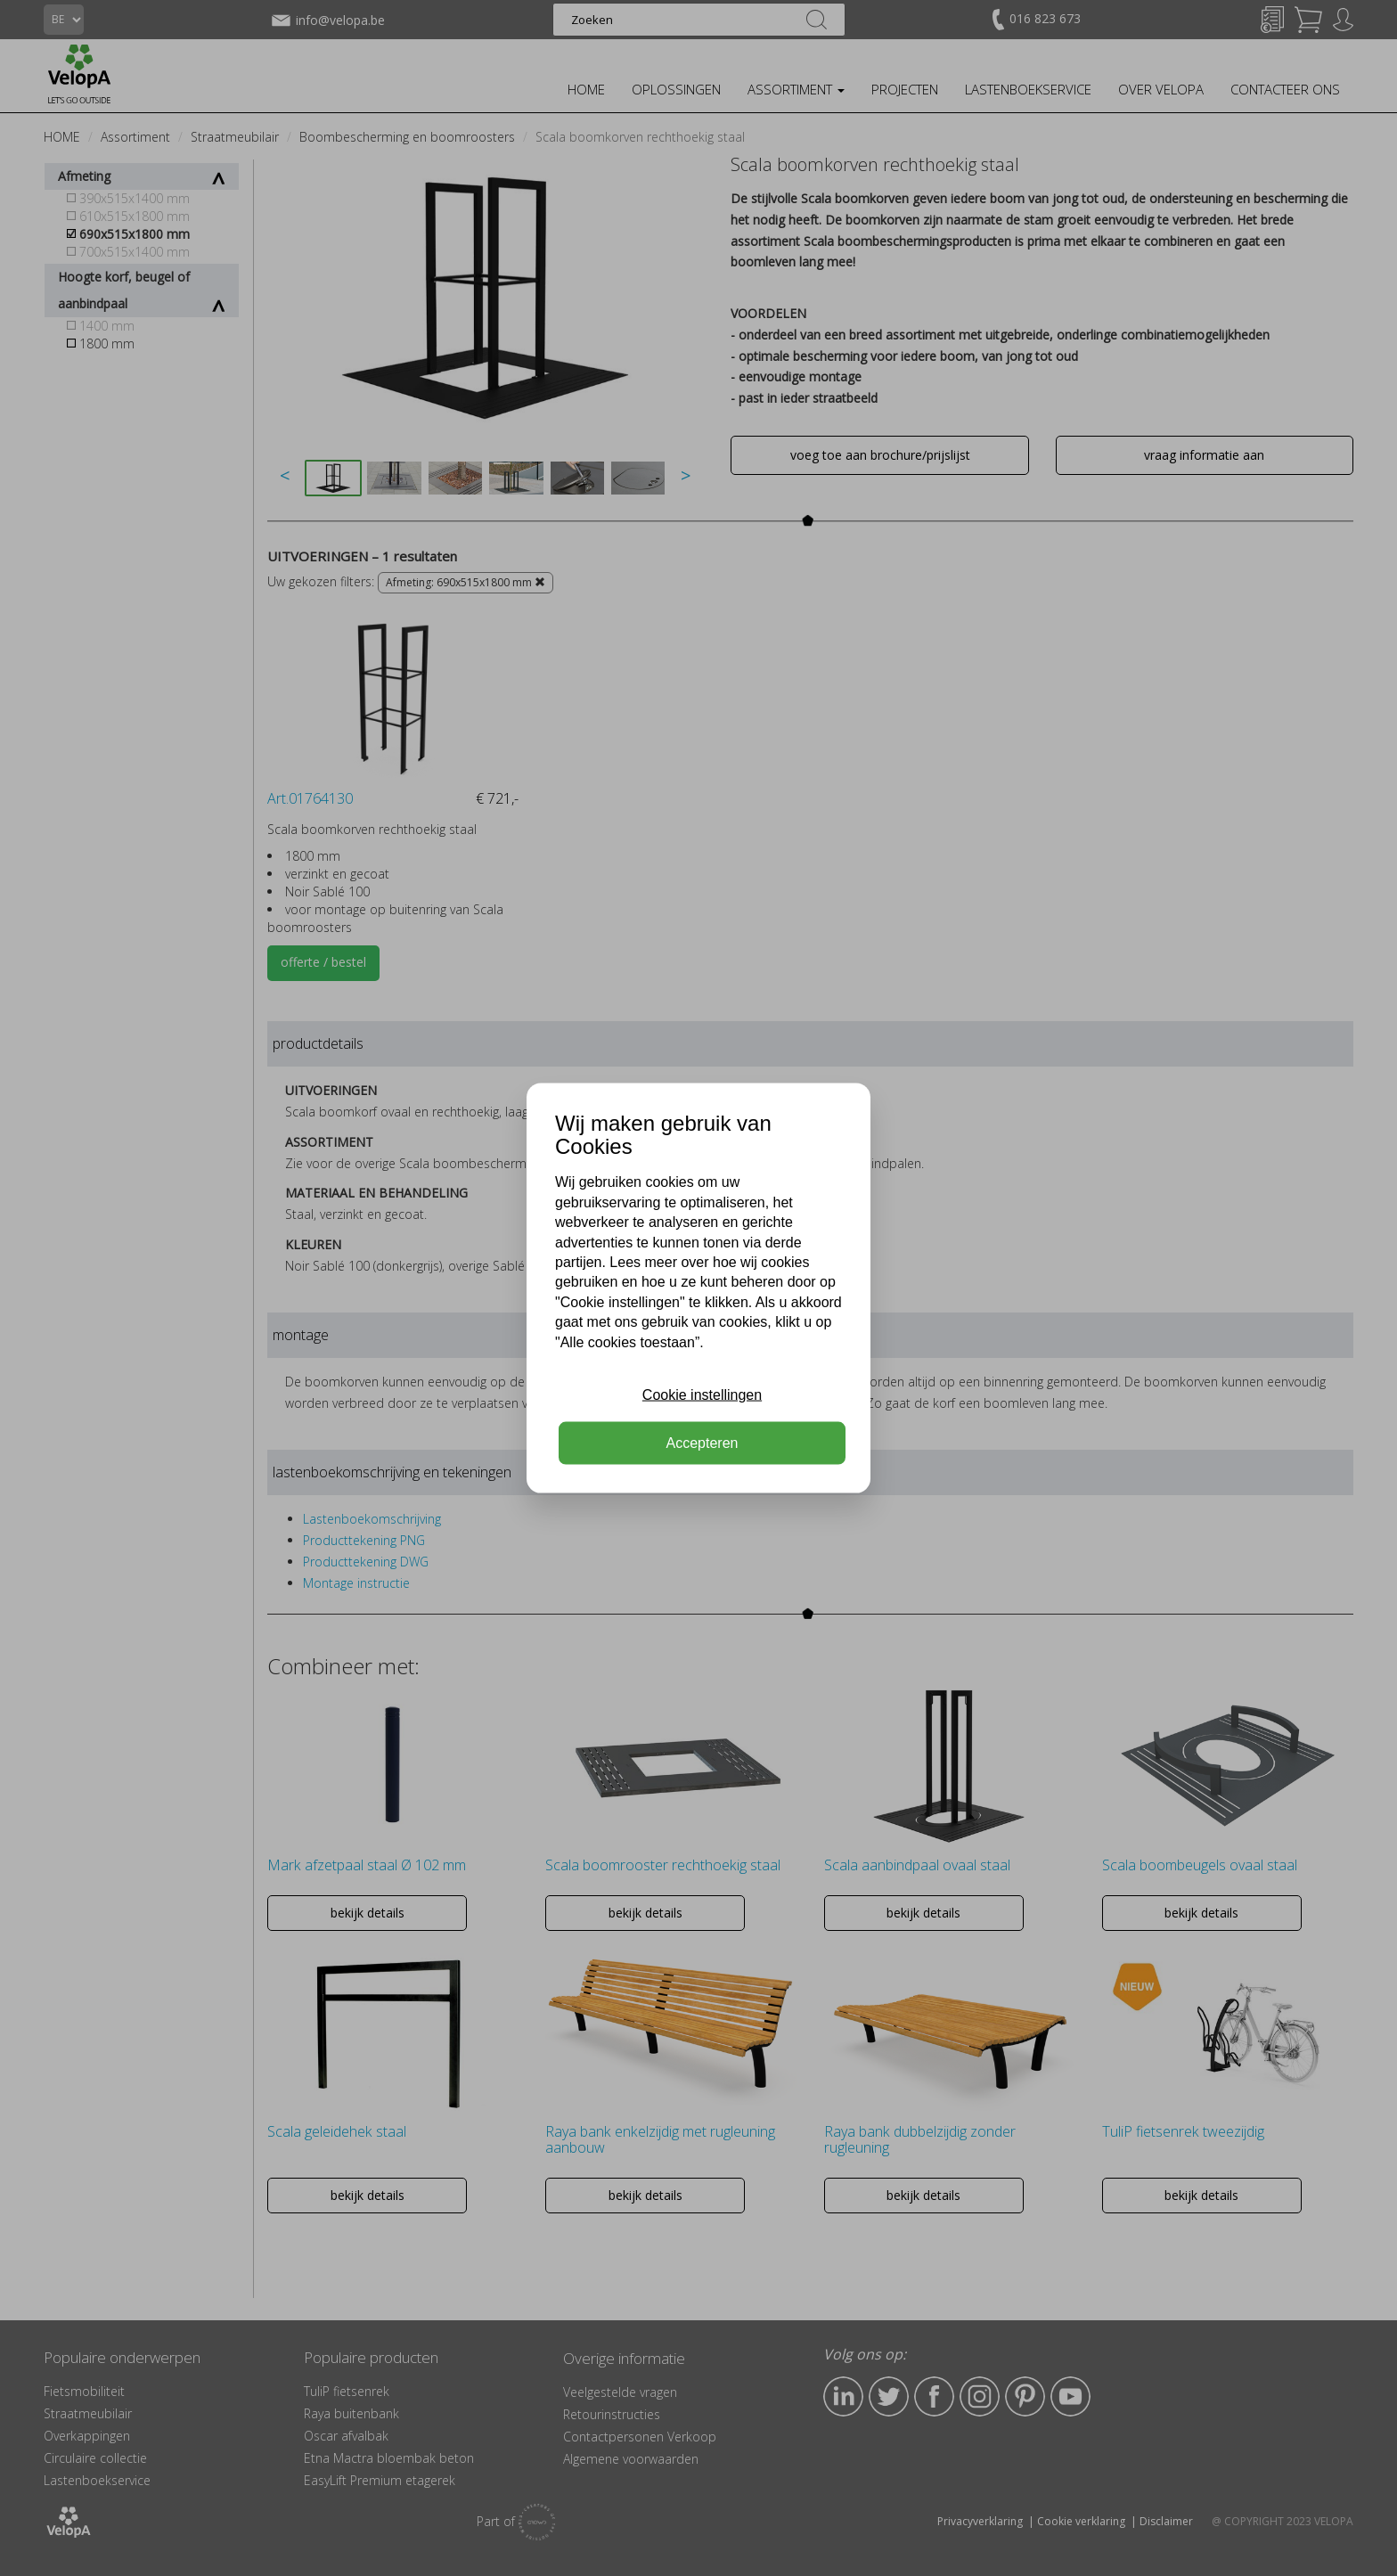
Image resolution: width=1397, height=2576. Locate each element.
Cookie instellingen (702, 1394)
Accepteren (702, 1443)
